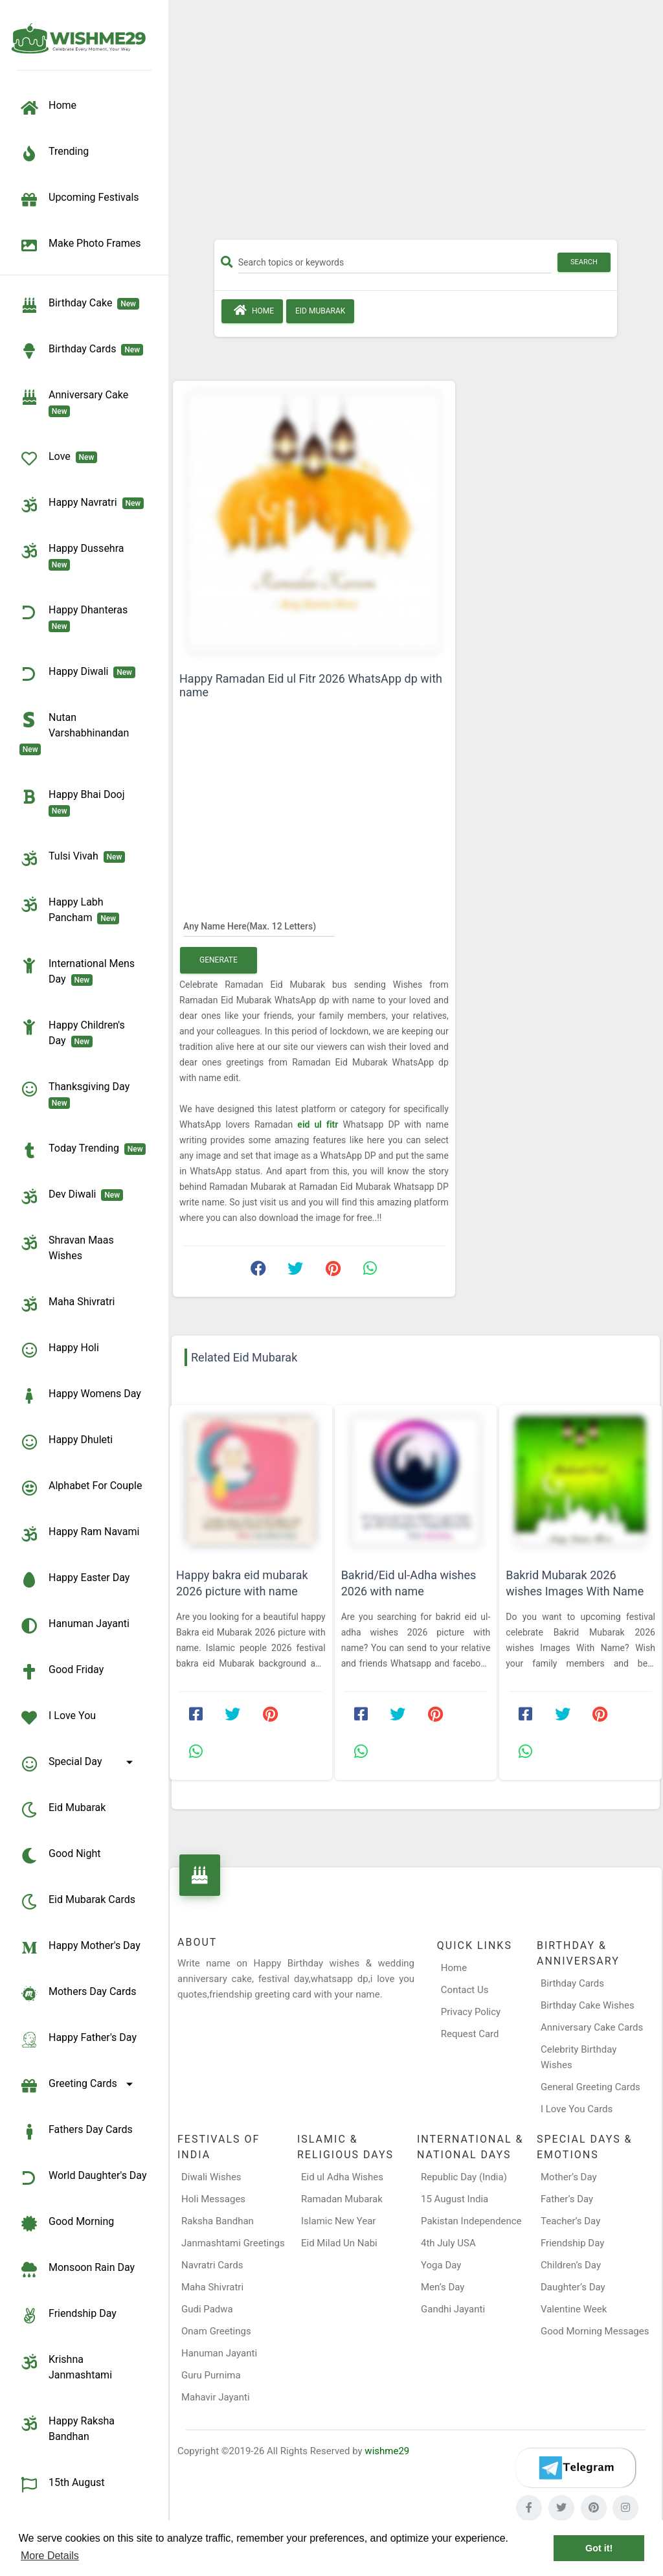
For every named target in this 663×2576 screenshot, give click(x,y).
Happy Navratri (81, 504)
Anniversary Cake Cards (592, 2027)
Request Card (470, 2034)
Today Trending (82, 1150)
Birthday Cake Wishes (588, 2005)
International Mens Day (77, 971)
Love (58, 458)
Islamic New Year (338, 2221)
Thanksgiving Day (77, 1094)
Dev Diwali (71, 1196)
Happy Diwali (77, 673)
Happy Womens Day (80, 1396)
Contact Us (465, 1990)
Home (252, 310)
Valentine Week (574, 2309)
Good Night (59, 1855)
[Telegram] (575, 2467)
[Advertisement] (415, 124)
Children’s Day (571, 2265)
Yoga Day (441, 2265)
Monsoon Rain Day (77, 2269)
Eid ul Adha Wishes (342, 2177)
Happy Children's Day (72, 1032)
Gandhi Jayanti (453, 2309)
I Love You (57, 1717)
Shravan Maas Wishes (66, 1247)
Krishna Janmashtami (65, 2366)
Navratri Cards (212, 2265)
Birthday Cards (572, 1983)
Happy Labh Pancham (69, 909)
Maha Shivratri (67, 1304)
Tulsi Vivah (72, 858)
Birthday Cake (79, 305)
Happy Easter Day (74, 1580)
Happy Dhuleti (66, 1442)
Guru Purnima (211, 2375)
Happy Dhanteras (76, 617)
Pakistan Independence (471, 2221)
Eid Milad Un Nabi (339, 2243)
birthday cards (81, 351)
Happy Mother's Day (79, 1947)
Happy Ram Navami (79, 1534)
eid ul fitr (317, 1124)
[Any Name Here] (259, 925)
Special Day (78, 1763)
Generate (218, 959)
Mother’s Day (569, 2177)
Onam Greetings (216, 2331)
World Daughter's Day (83, 2177)
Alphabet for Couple (80, 1488)
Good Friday (61, 1671)
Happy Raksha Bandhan (67, 2428)
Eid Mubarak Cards (77, 1901)
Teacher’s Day (570, 2221)
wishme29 (387, 2451)
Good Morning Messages (595, 2331)
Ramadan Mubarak (342, 2199)
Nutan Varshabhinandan (76, 732)
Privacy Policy (470, 2012)
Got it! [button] (598, 2548)
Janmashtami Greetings (233, 2243)
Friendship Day (68, 2315)
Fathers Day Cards (76, 2131)
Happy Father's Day (78, 2039)
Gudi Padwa (207, 2309)
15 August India (454, 2199)
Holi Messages (213, 2199)
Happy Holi (59, 1350)
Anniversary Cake (76, 402)
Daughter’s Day (573, 2287)
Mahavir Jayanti (215, 2397)
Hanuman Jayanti (74, 1626)
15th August (61, 2484)
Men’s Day (442, 2287)
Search (584, 262)
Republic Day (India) (464, 2177)
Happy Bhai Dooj (74, 802)
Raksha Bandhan (217, 2221)
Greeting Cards (78, 2085)
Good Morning (66, 2223)
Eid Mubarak (62, 1809)
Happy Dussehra (74, 556)
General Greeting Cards (590, 2087)
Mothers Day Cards (78, 1993)
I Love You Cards (576, 2109)
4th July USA (448, 2243)
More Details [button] (50, 2555)
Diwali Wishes (211, 2177)
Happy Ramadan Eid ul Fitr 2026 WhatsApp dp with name (310, 685)
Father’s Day (567, 2199)
